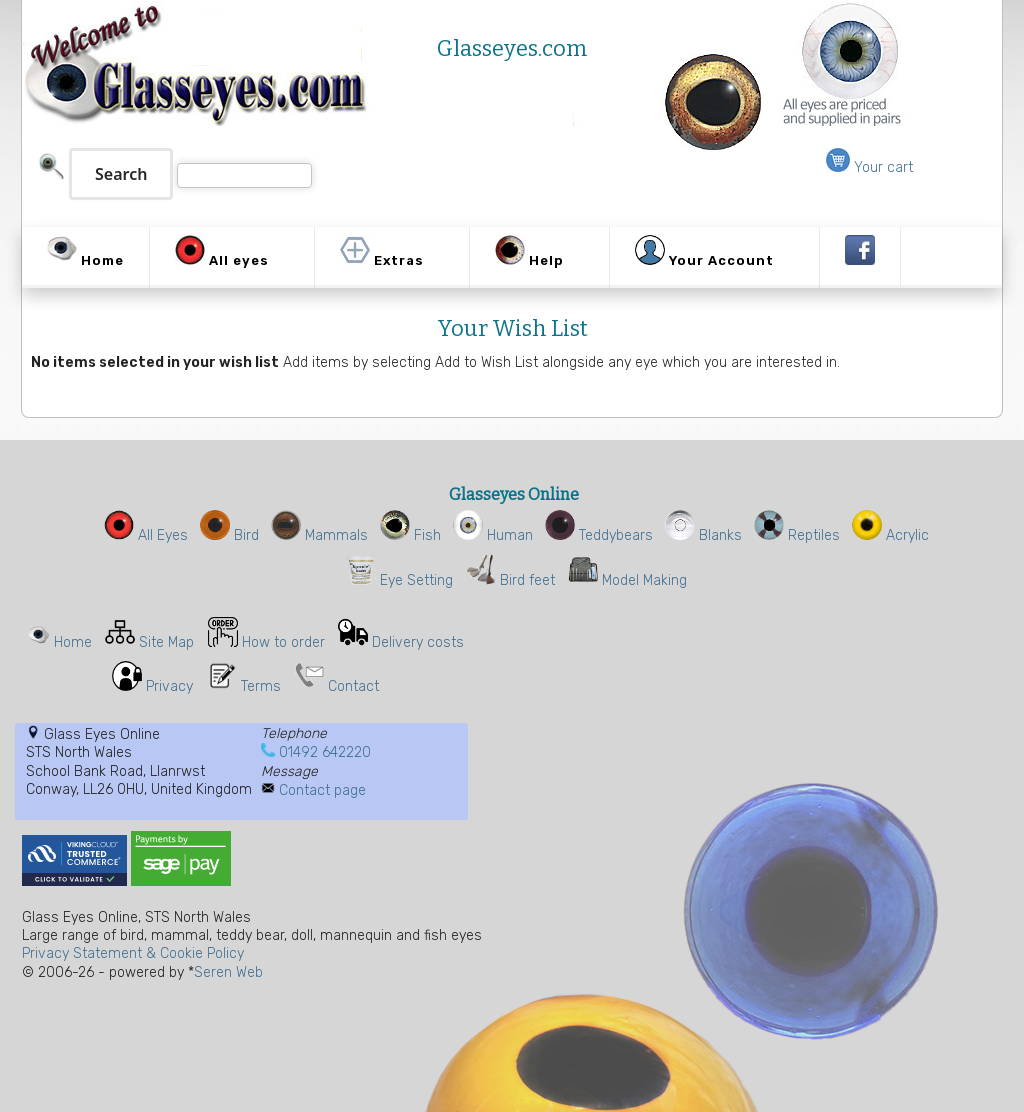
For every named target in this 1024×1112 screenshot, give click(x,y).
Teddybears (599, 535)
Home (73, 642)
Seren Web (228, 972)
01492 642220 (325, 752)
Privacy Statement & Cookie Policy (133, 953)
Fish (410, 535)
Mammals (319, 535)
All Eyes (146, 535)
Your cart (869, 167)
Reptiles (797, 535)
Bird (229, 535)
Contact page (322, 790)
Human (493, 535)
